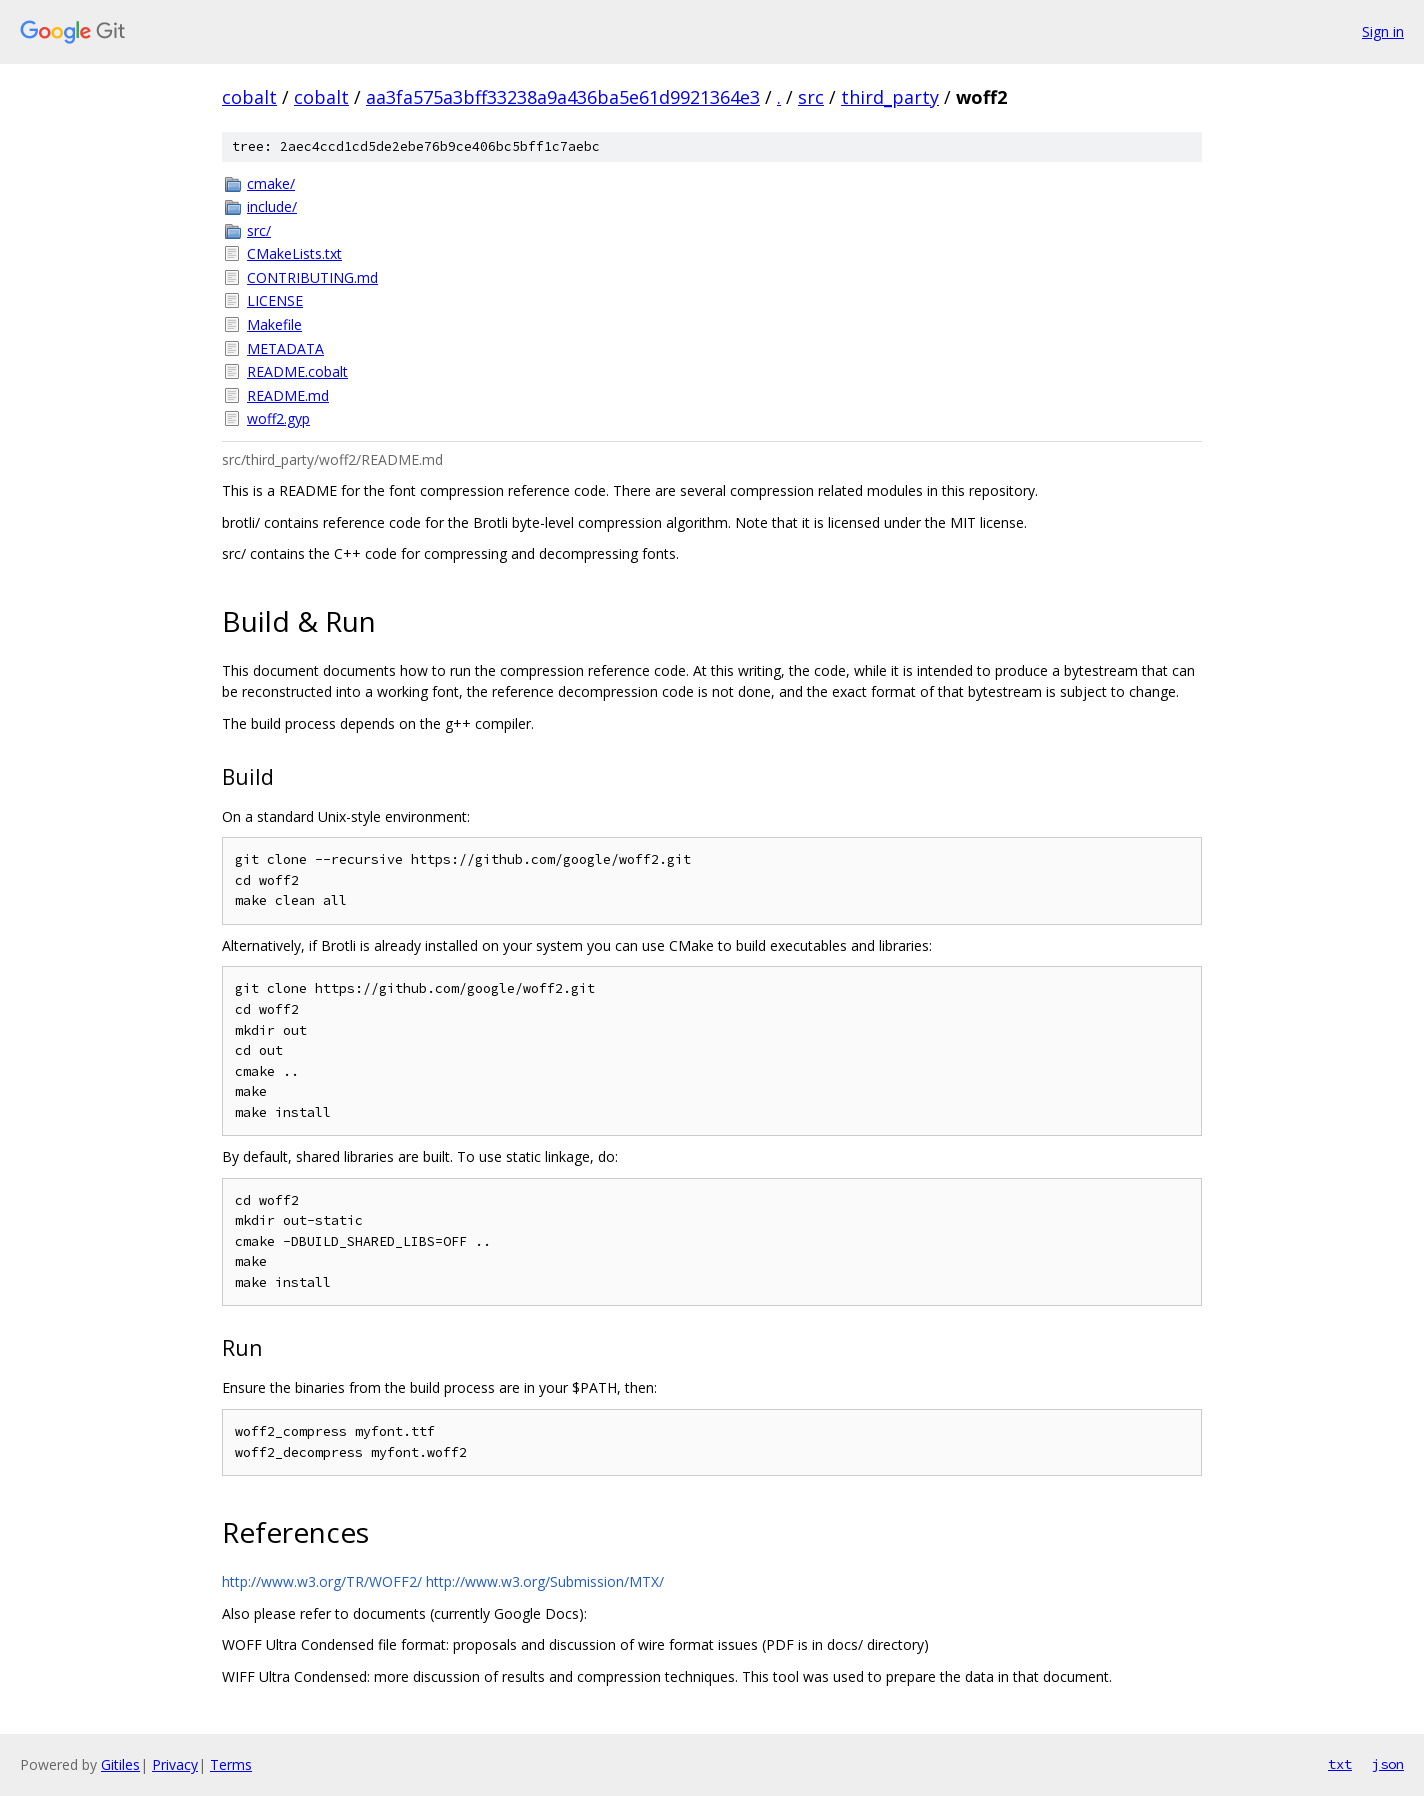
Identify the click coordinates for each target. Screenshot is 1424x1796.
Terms (231, 1764)
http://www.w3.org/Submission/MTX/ (545, 1581)
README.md (288, 395)
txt (1340, 1764)
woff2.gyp (278, 418)
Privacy (175, 1764)
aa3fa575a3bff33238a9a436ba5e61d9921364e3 (563, 97)
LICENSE (275, 300)
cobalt (249, 97)
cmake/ (271, 183)
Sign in (1383, 31)
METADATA (285, 348)
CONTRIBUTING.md (312, 277)
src (811, 97)
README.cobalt (297, 371)
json (1388, 1764)
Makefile (274, 324)
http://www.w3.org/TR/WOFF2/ (322, 1581)
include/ (272, 206)
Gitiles (120, 1764)
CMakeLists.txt (294, 253)
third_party (890, 97)
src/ (259, 230)
